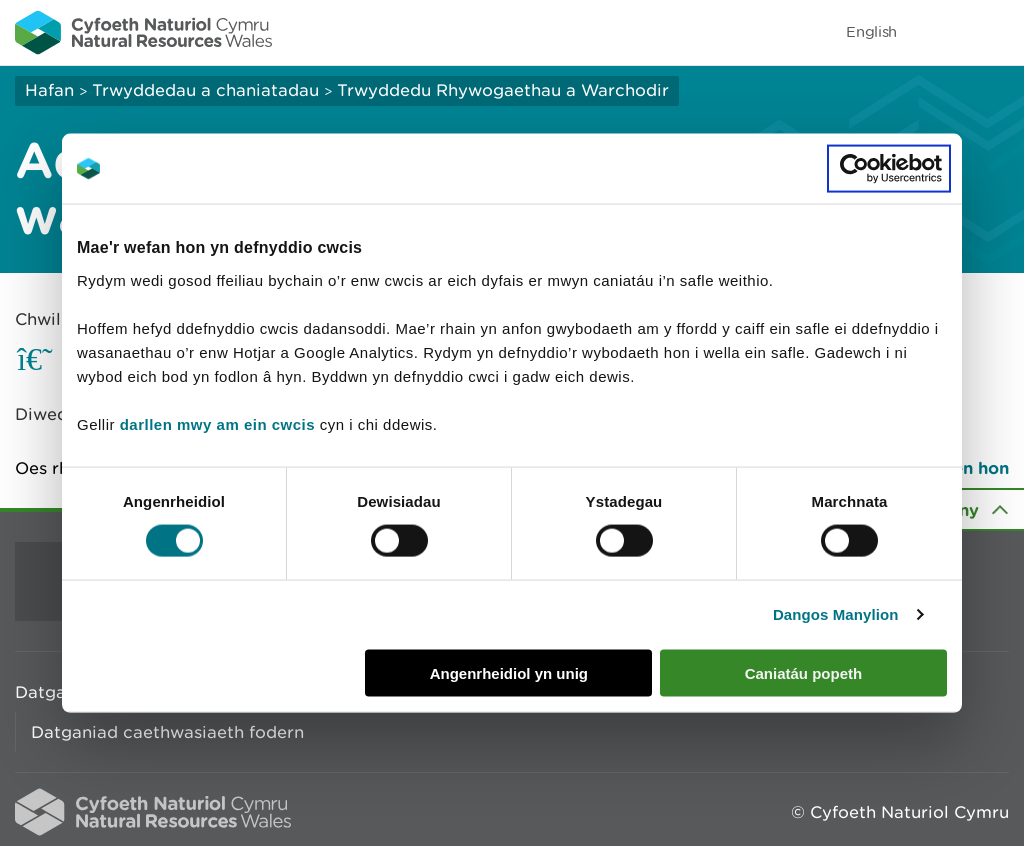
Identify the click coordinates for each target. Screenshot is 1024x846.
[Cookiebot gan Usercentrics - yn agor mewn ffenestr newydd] (889, 169)
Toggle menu (996, 32)
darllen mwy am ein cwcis (217, 423)
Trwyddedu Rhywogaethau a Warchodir (503, 90)
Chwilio (46, 319)
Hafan (49, 90)
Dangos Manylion (836, 614)
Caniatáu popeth (804, 672)
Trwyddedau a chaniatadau (205, 90)
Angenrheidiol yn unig (509, 672)
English (871, 31)
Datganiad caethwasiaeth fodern (167, 732)
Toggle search (940, 32)
